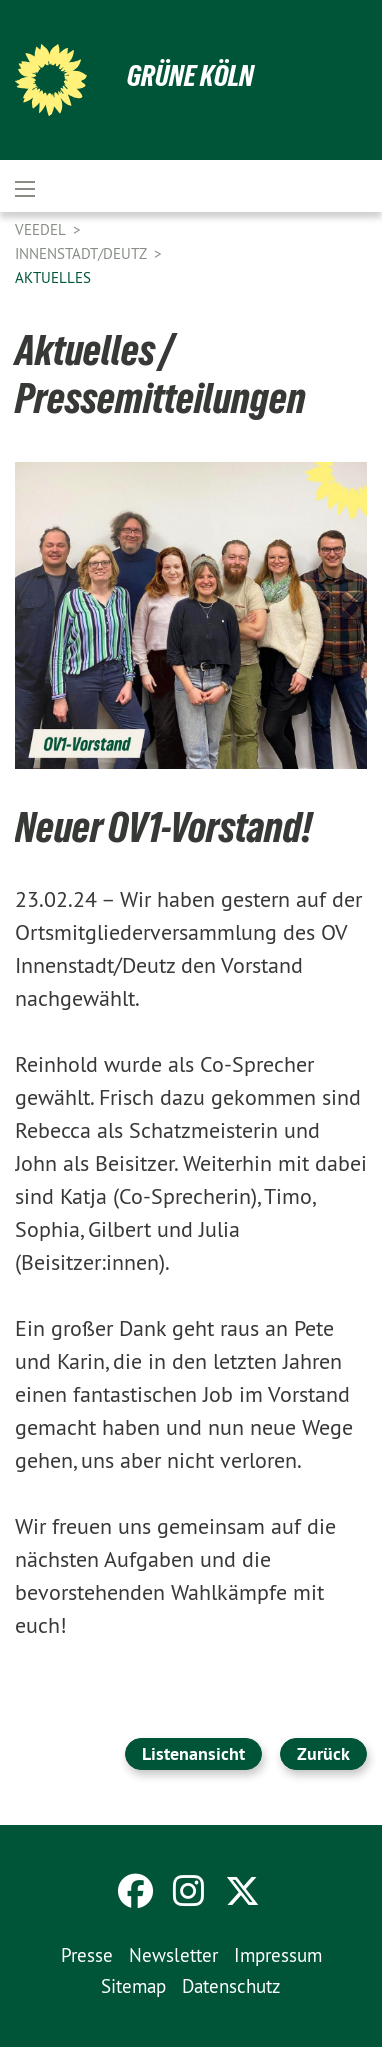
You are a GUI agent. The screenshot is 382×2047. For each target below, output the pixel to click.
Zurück (323, 1753)
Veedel (42, 229)
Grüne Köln (190, 75)
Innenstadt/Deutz (82, 253)
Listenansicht (193, 1753)
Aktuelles (53, 277)
